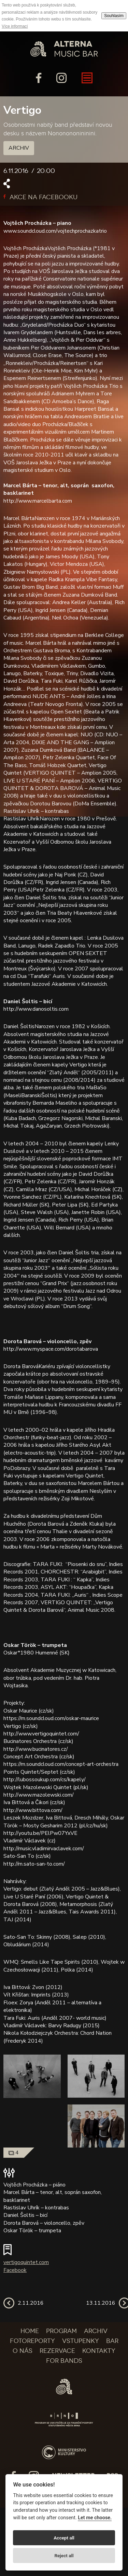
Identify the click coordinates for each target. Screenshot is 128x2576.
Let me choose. (95, 2518)
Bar (112, 2341)
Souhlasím (114, 15)
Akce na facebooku (40, 197)
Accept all (64, 2537)
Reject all (63, 2555)
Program (61, 2331)
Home (29, 2331)
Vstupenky (80, 2341)
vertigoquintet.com (26, 2262)
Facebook (15, 2270)
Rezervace (57, 2351)
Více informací (15, 26)
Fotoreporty (32, 2341)
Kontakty (98, 2351)
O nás (22, 2351)
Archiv (19, 148)
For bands (64, 2360)
